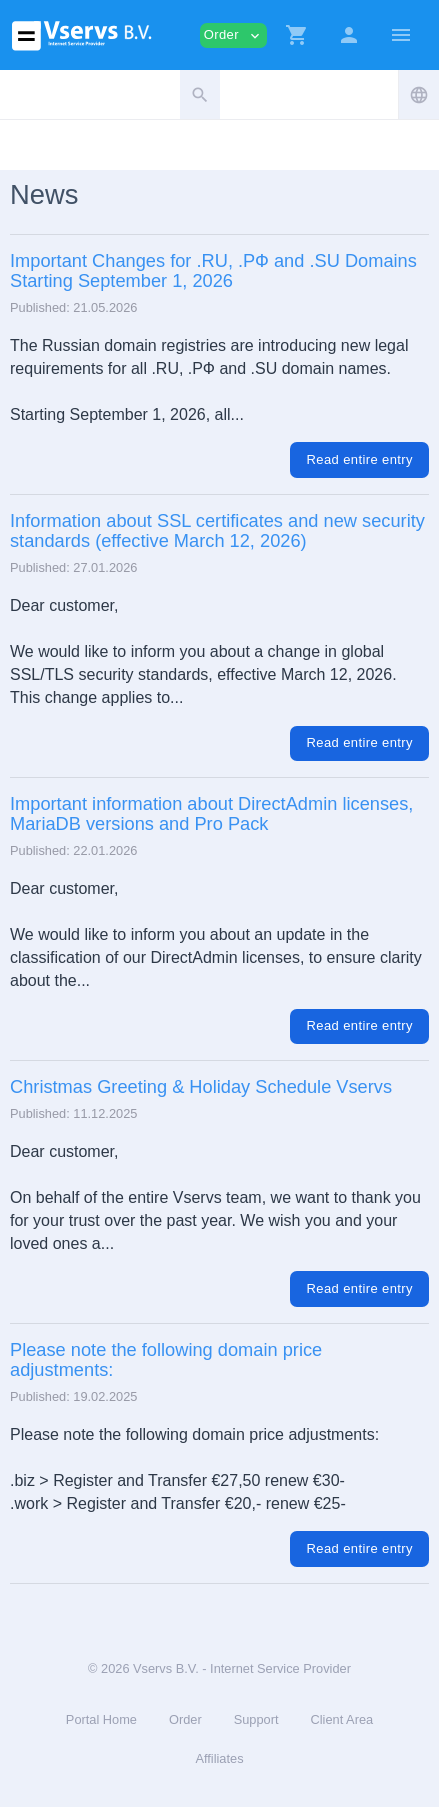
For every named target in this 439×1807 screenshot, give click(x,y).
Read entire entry (359, 459)
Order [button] (233, 35)
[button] (297, 35)
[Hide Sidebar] (401, 35)
